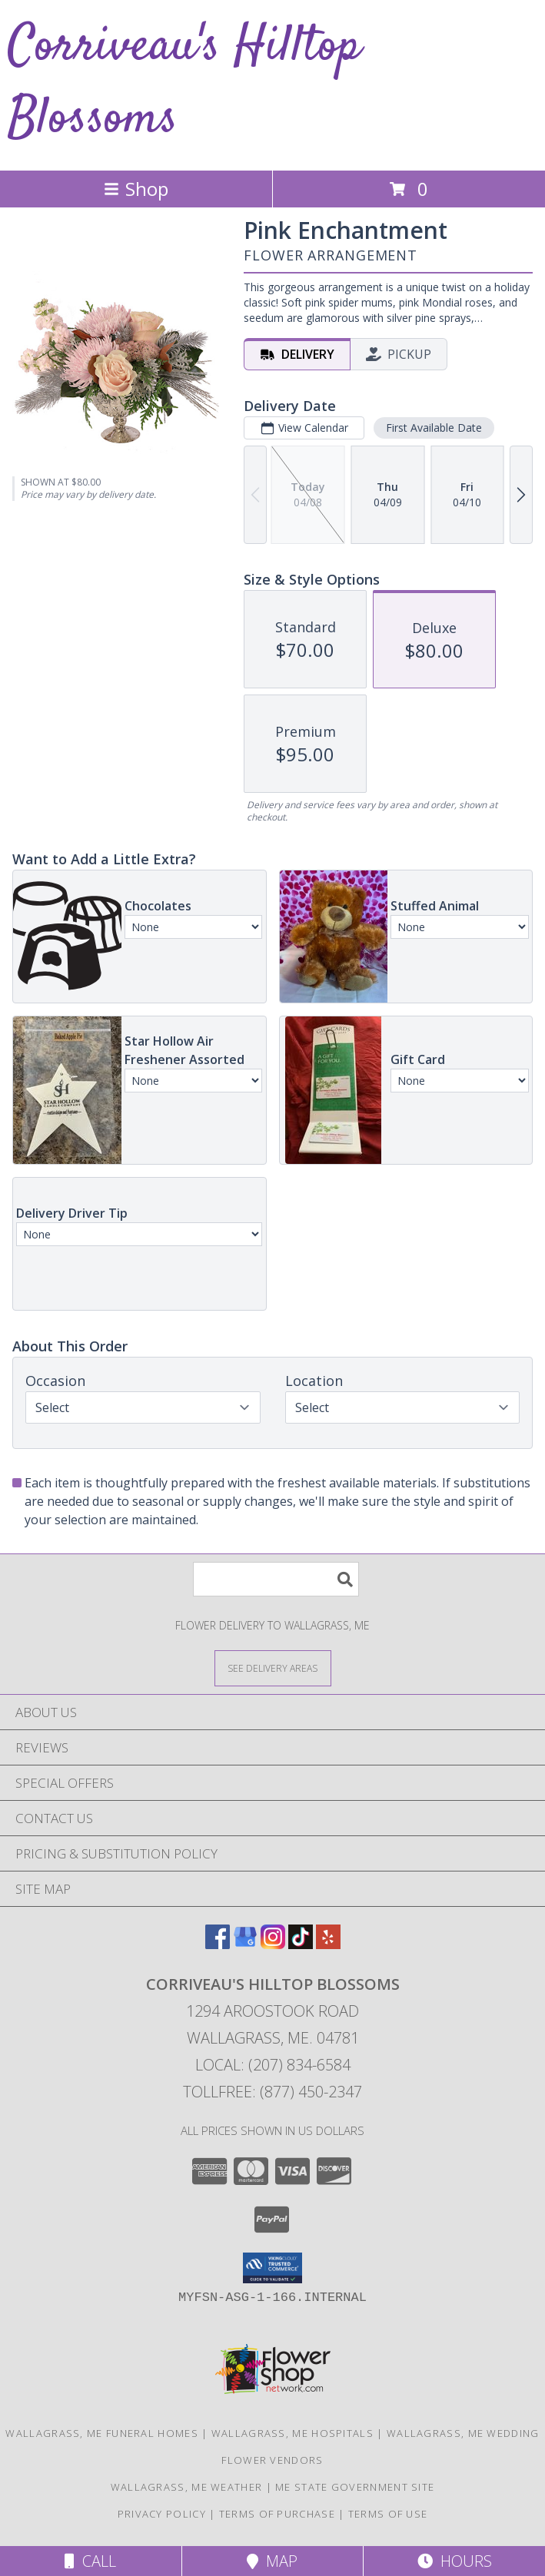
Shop (136, 188)
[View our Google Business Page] (245, 1944)
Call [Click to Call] (90, 2561)
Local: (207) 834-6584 (273, 2064)
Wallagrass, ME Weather (187, 2487)
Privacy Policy (162, 2514)
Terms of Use (388, 2514)
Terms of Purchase (277, 2514)
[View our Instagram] (273, 1944)
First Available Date (434, 427)
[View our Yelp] (328, 1944)
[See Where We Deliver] (272, 1667)
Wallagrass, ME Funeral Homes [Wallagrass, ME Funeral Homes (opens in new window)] (101, 2433)
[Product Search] (276, 1579)
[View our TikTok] (300, 1944)
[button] (272, 2268)
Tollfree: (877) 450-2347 (272, 2091)
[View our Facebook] (217, 1944)
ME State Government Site (354, 2487)
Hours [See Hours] (454, 2561)
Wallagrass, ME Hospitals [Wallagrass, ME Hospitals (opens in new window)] (292, 2433)
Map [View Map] (272, 2561)
